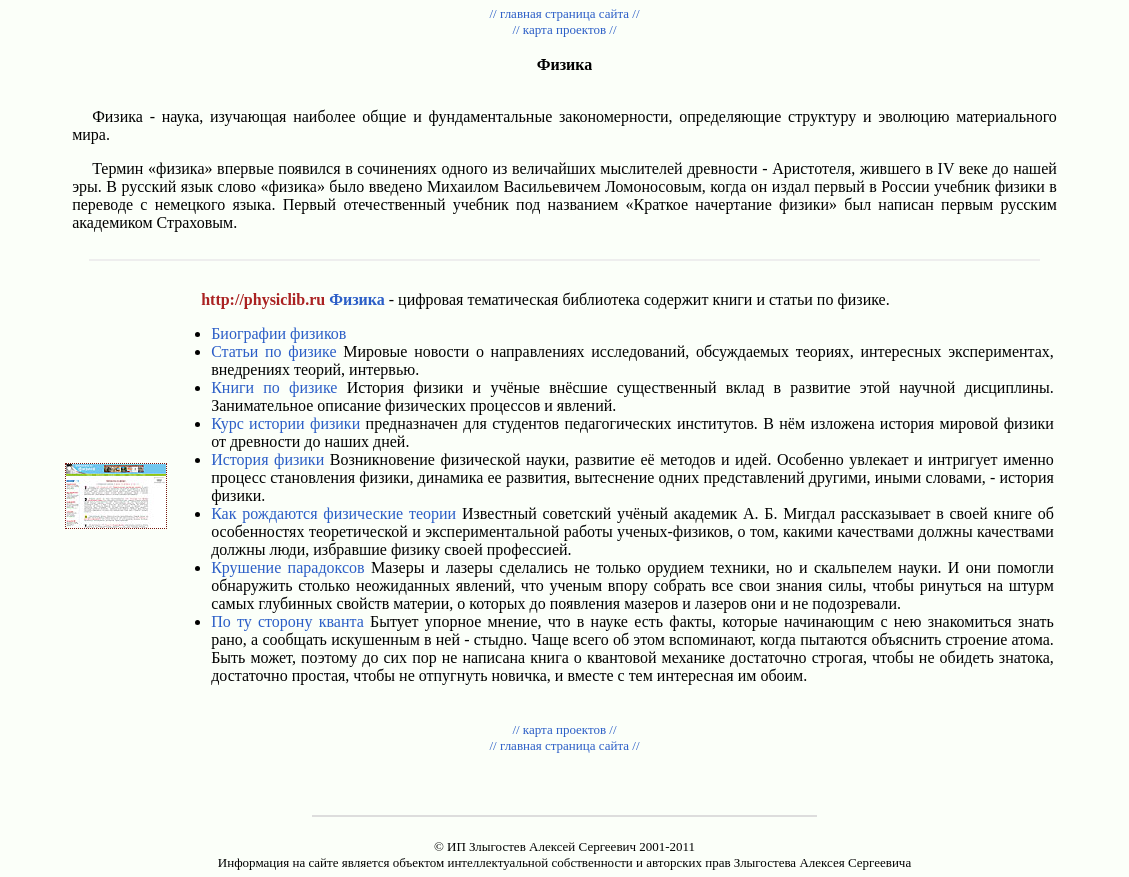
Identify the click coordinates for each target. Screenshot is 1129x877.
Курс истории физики (285, 423)
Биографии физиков (278, 333)
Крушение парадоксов (287, 567)
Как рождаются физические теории (333, 513)
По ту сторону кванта (287, 621)
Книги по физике (274, 387)
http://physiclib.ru (263, 299)
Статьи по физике (273, 351)
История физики (267, 459)
